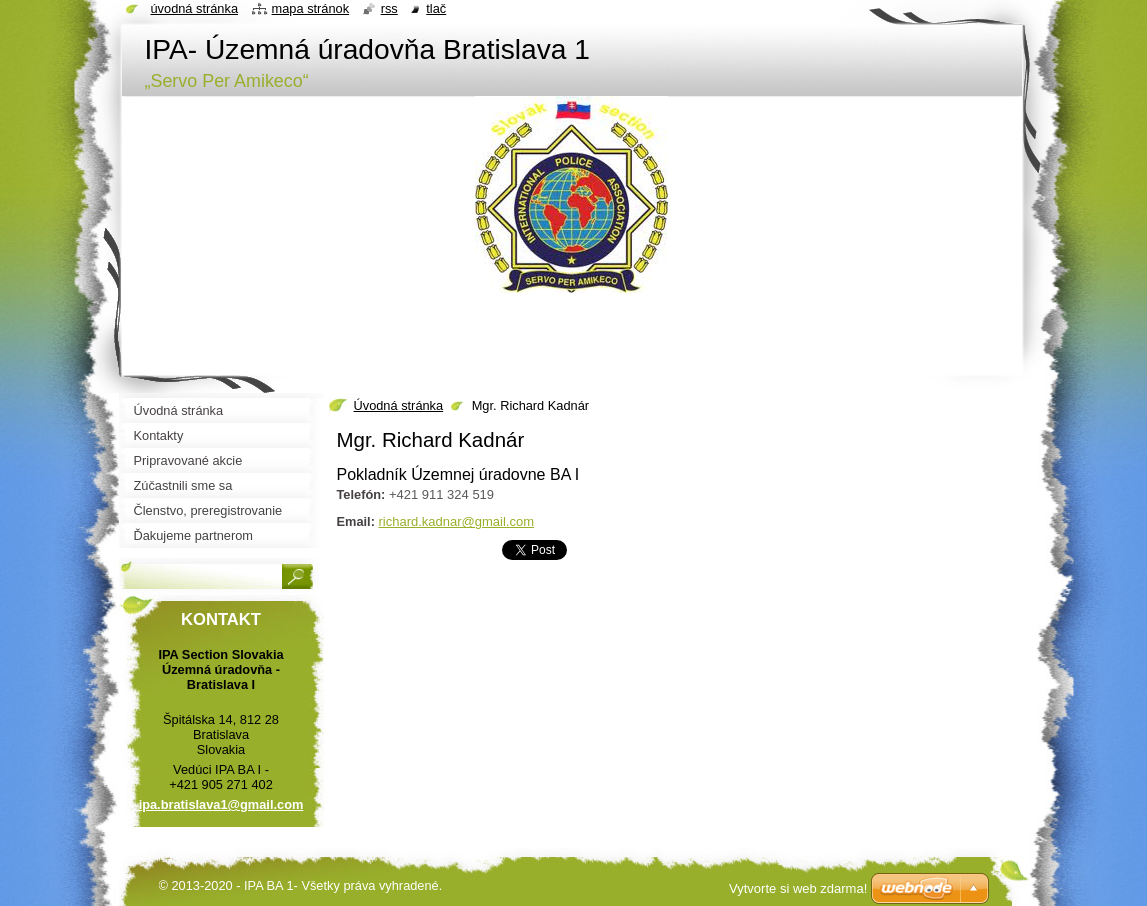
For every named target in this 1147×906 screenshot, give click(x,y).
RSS (389, 8)
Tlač (436, 8)
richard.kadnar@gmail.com (456, 521)
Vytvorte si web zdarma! (798, 888)
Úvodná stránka (399, 405)
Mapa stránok (311, 8)
